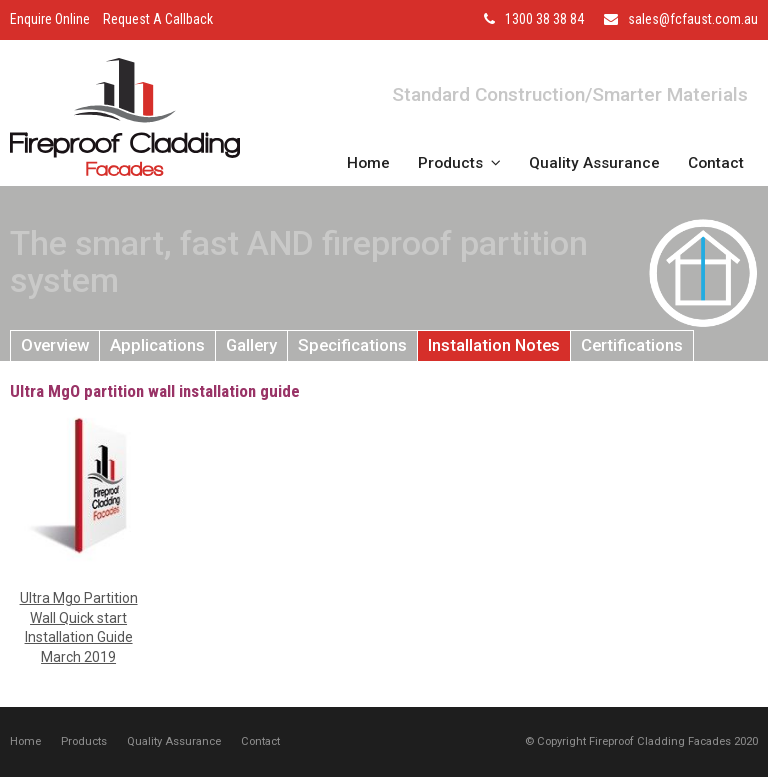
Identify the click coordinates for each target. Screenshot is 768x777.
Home (25, 741)
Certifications (632, 345)
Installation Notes (494, 345)
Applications (157, 345)
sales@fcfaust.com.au (693, 19)
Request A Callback (158, 19)
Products (84, 741)
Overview (55, 345)
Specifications (352, 345)
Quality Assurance (174, 741)
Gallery (251, 345)
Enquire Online (50, 19)
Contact (260, 741)
